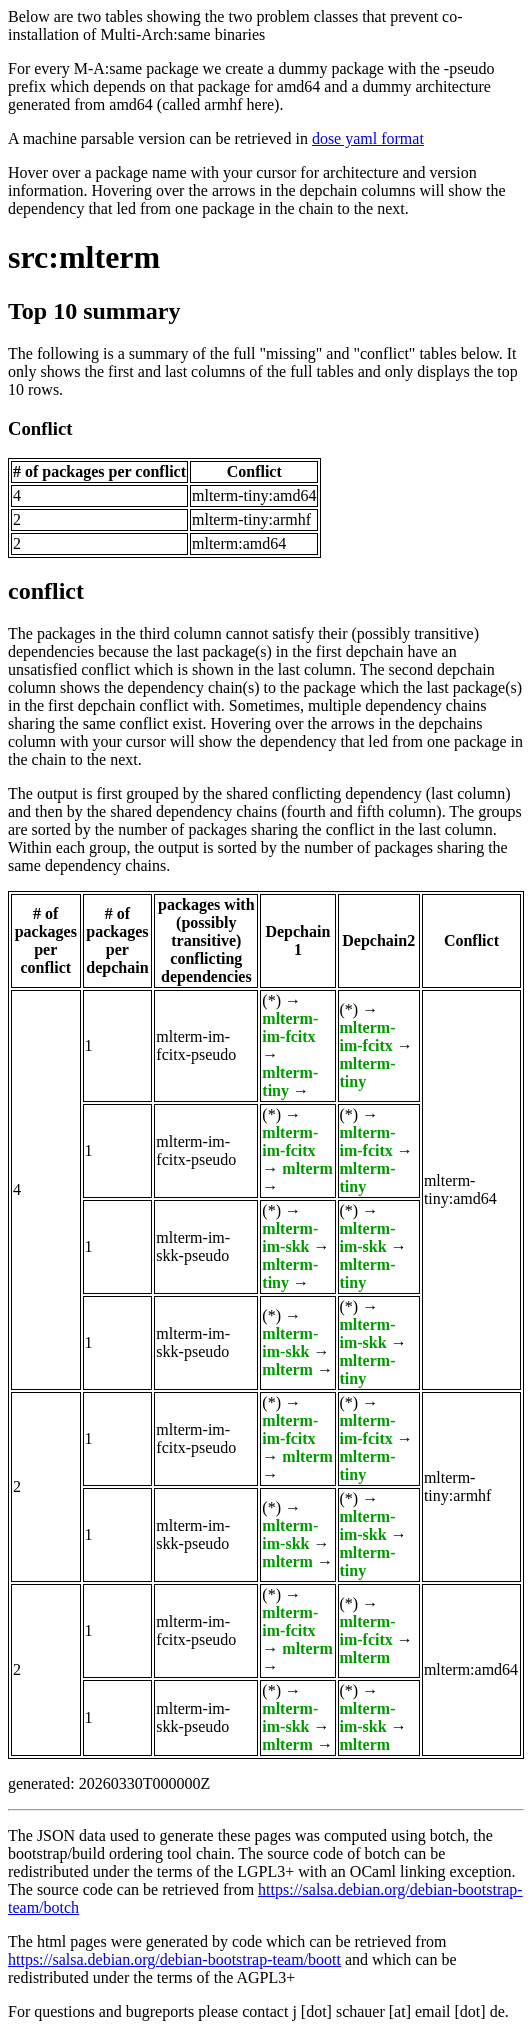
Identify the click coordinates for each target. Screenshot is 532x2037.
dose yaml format (368, 138)
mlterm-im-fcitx (290, 1027)
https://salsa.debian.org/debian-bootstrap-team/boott (174, 1959)
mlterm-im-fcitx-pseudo (196, 1045)
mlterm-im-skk (290, 1237)
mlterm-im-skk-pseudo (193, 1246)
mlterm (307, 1168)
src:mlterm (84, 257)
